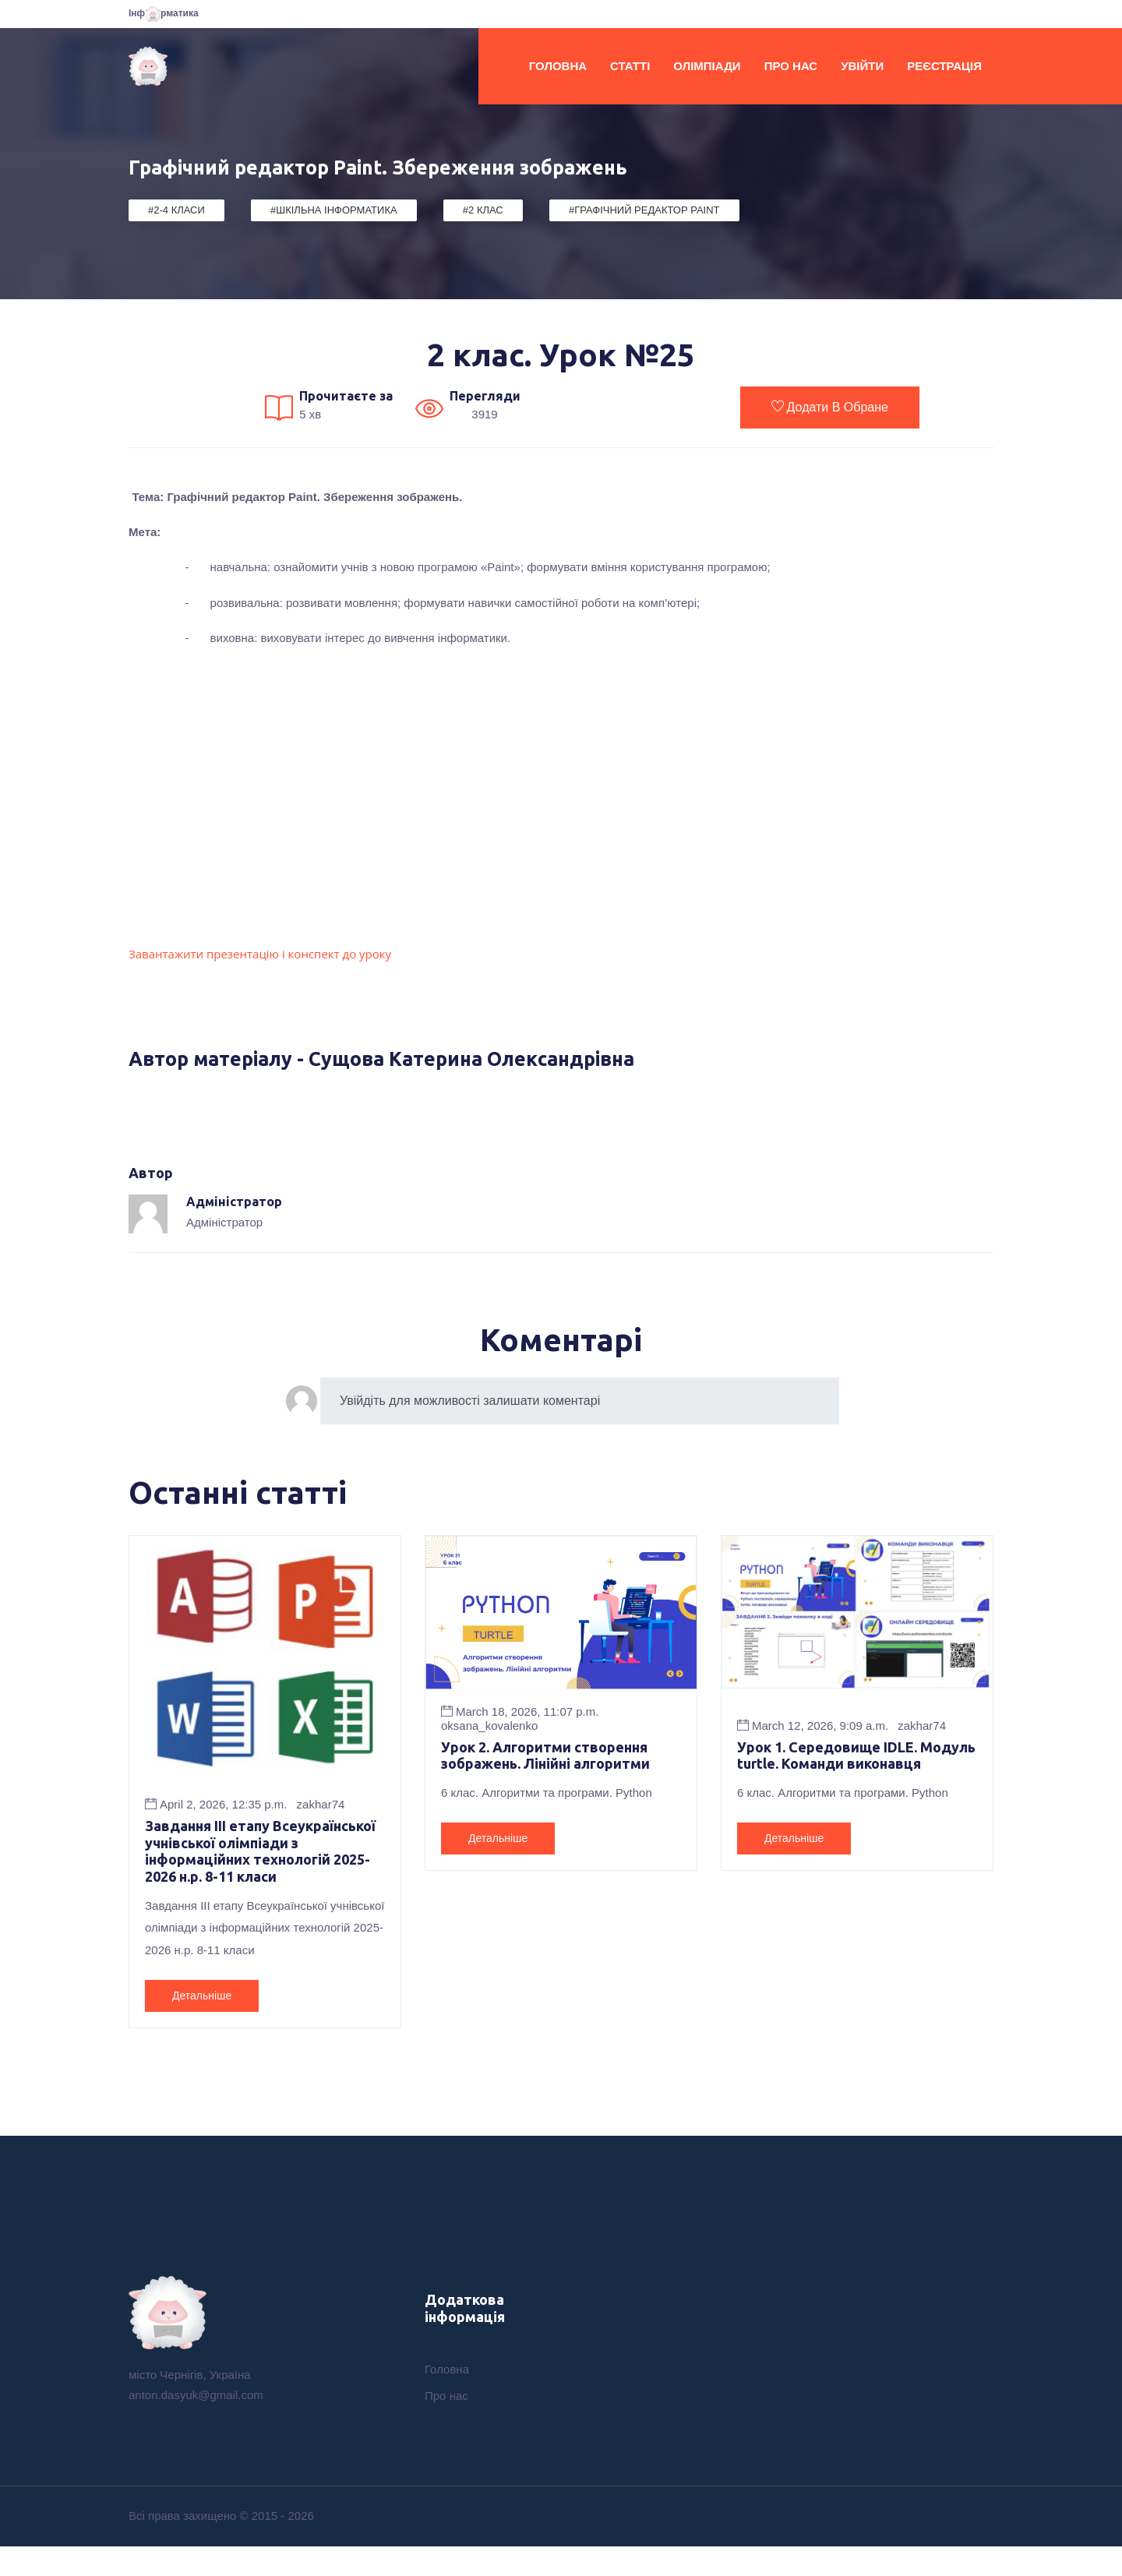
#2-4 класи (176, 210)
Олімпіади (706, 65)
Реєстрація (944, 65)
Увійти (862, 65)
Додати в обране (829, 407)
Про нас (791, 65)
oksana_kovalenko (489, 1725)
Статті (630, 65)
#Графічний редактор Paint (644, 210)
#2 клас (483, 210)
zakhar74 (321, 1804)
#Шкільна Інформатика (333, 210)
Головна (558, 65)
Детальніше (201, 2022)
